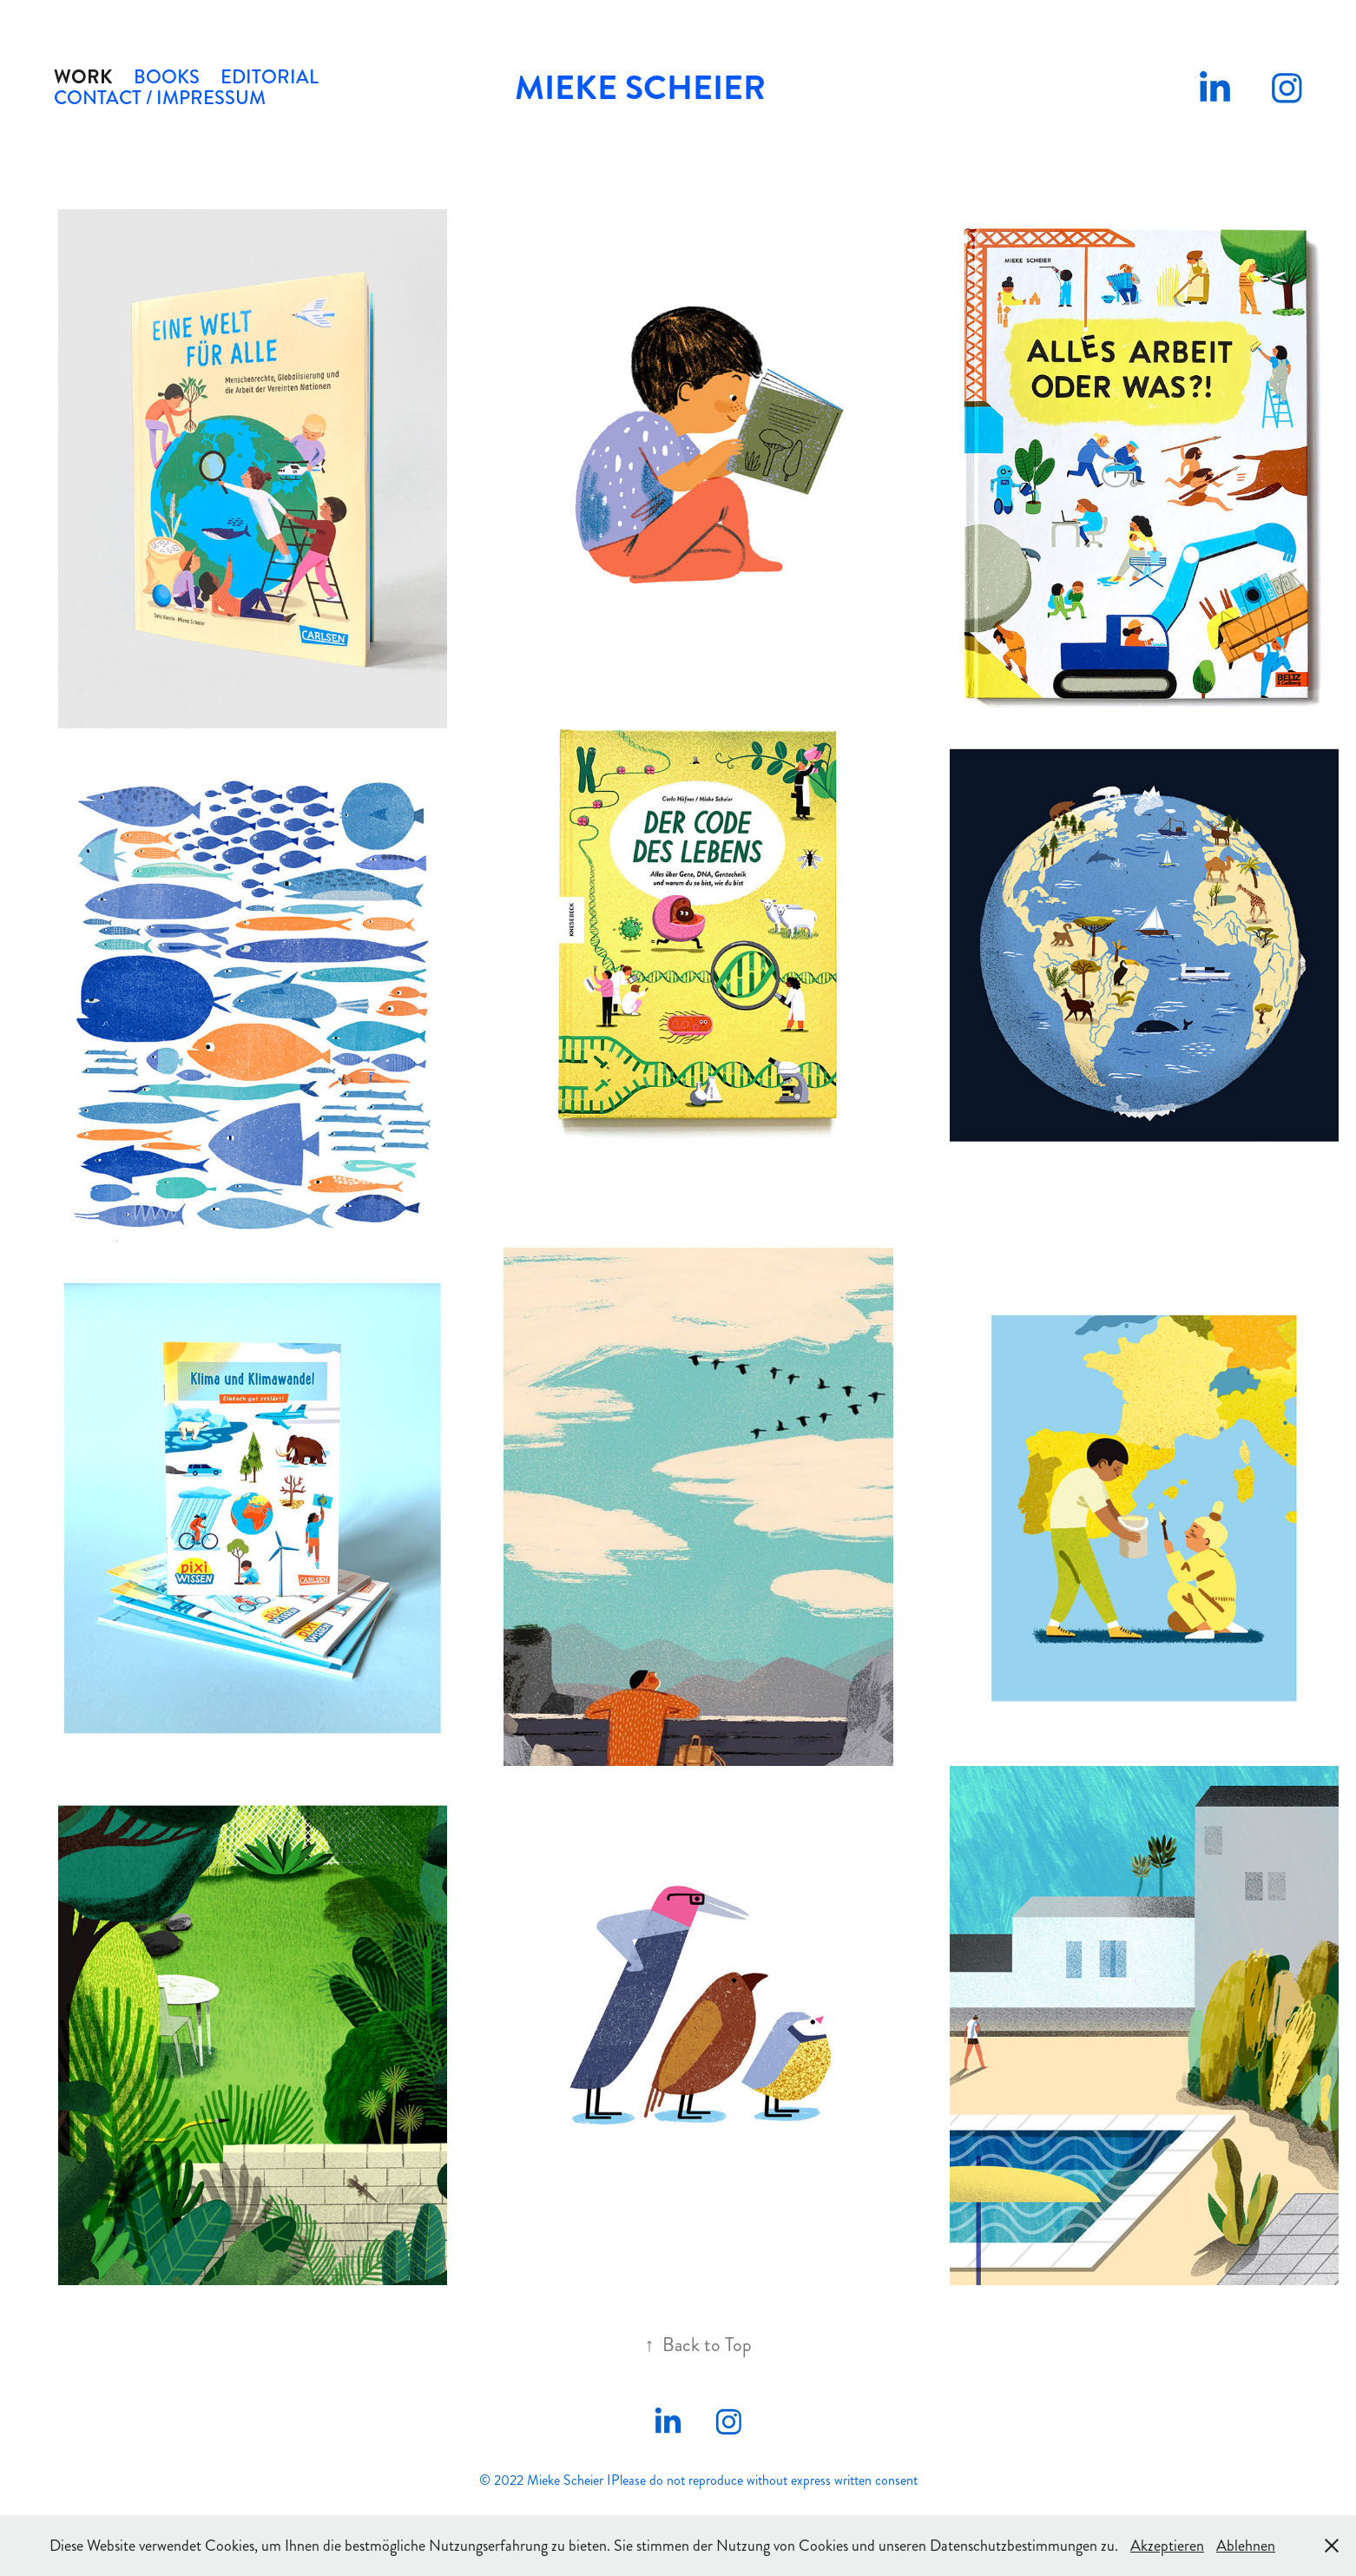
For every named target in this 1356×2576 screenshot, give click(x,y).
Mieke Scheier (640, 87)
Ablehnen (1245, 2545)
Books (167, 76)
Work (83, 76)
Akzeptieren (1167, 2545)
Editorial (270, 76)
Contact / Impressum (160, 97)
